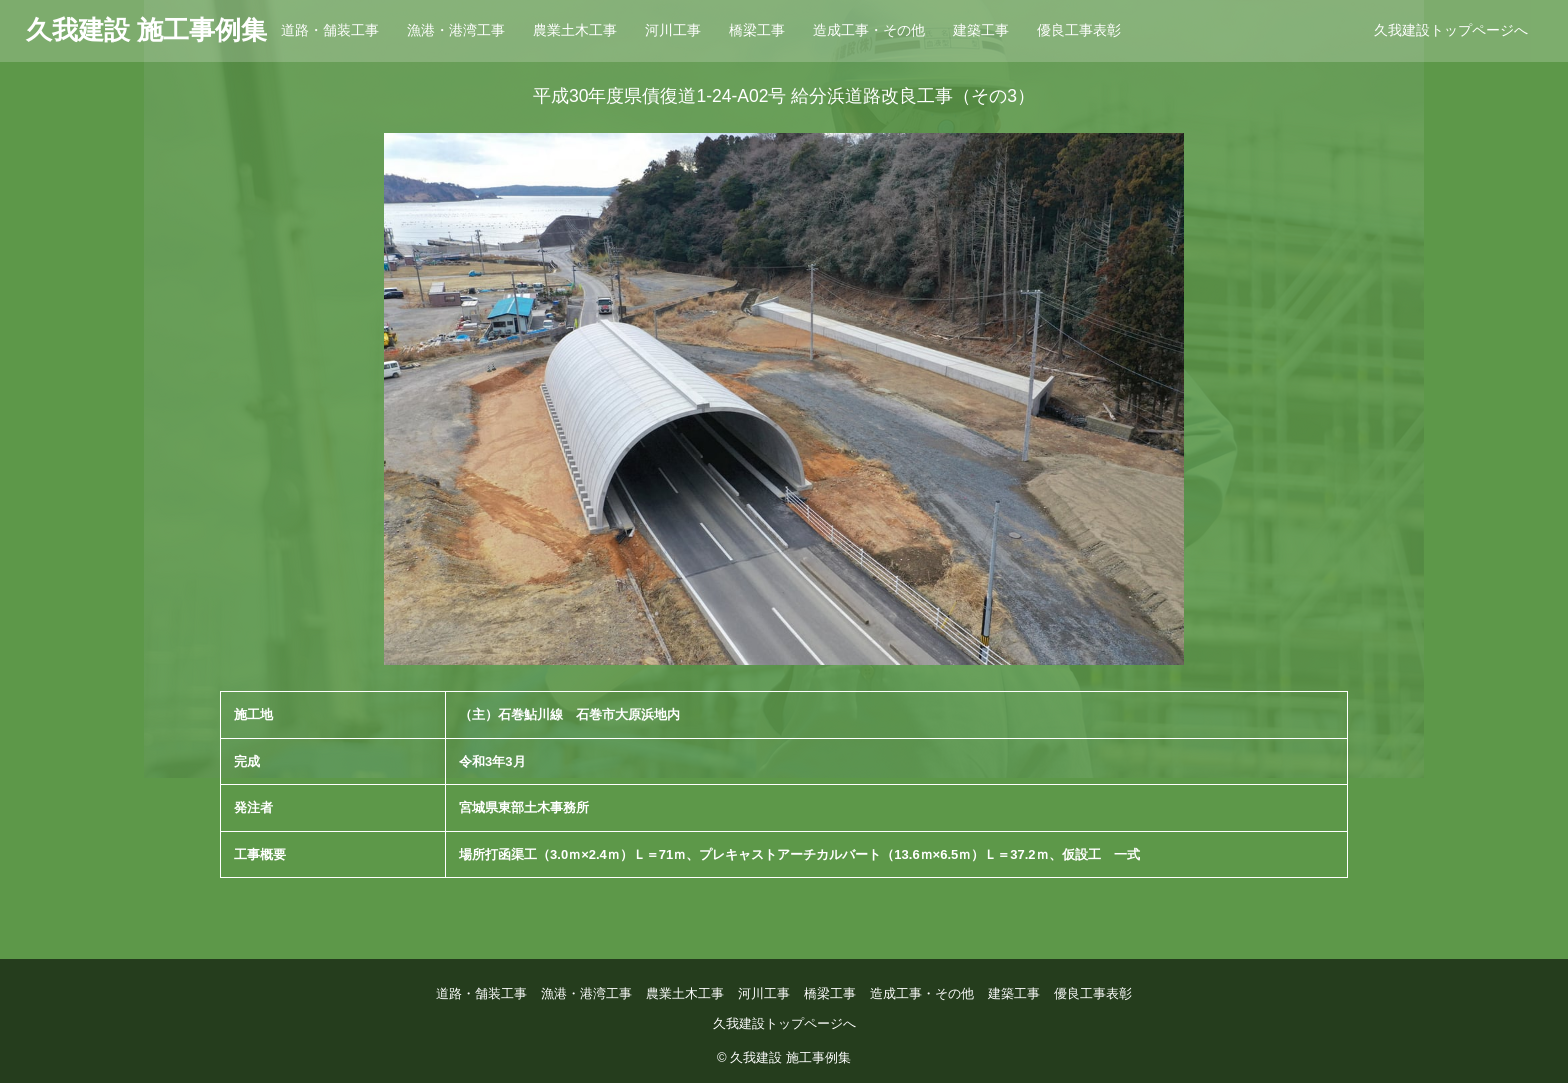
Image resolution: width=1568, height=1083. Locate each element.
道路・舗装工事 (330, 30)
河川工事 (673, 30)
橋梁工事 (757, 30)
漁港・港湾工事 (456, 30)
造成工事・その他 (869, 30)
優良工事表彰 (1079, 30)
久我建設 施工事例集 (146, 30)
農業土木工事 (575, 30)
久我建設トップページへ (1451, 30)
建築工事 (981, 30)
